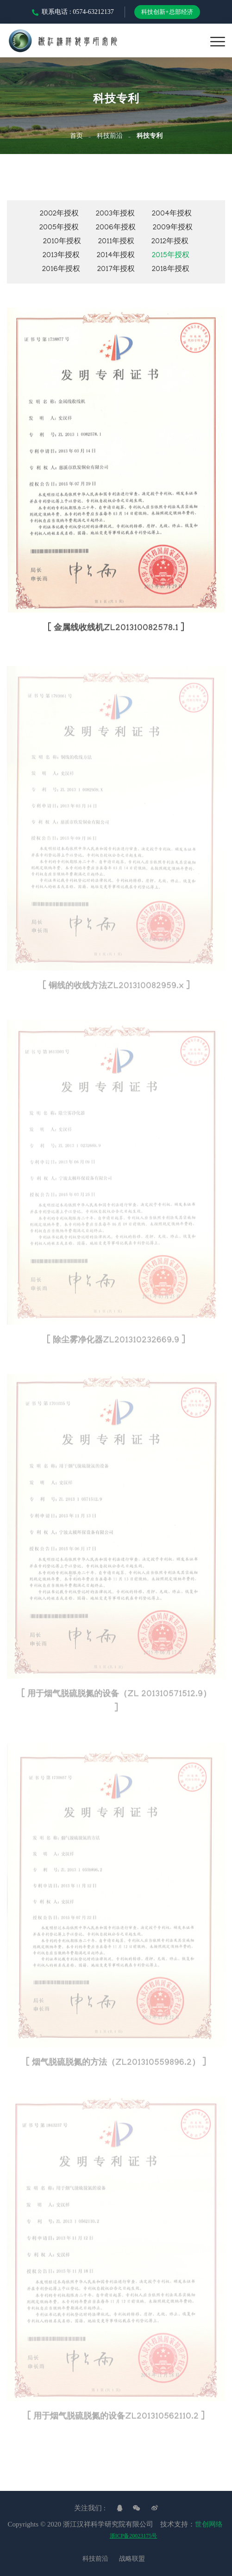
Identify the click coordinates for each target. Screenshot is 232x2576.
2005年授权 (59, 228)
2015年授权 (170, 256)
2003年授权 (115, 214)
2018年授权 (170, 269)
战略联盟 (132, 2558)
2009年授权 (173, 228)
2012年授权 (169, 242)
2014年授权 (116, 256)
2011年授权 (116, 242)
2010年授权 (62, 242)
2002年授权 (59, 214)
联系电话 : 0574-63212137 (73, 11)
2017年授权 (116, 269)
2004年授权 (172, 214)
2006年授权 (116, 228)
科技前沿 (110, 136)
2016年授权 (61, 269)
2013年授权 (61, 256)
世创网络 (209, 2524)
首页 (76, 136)
